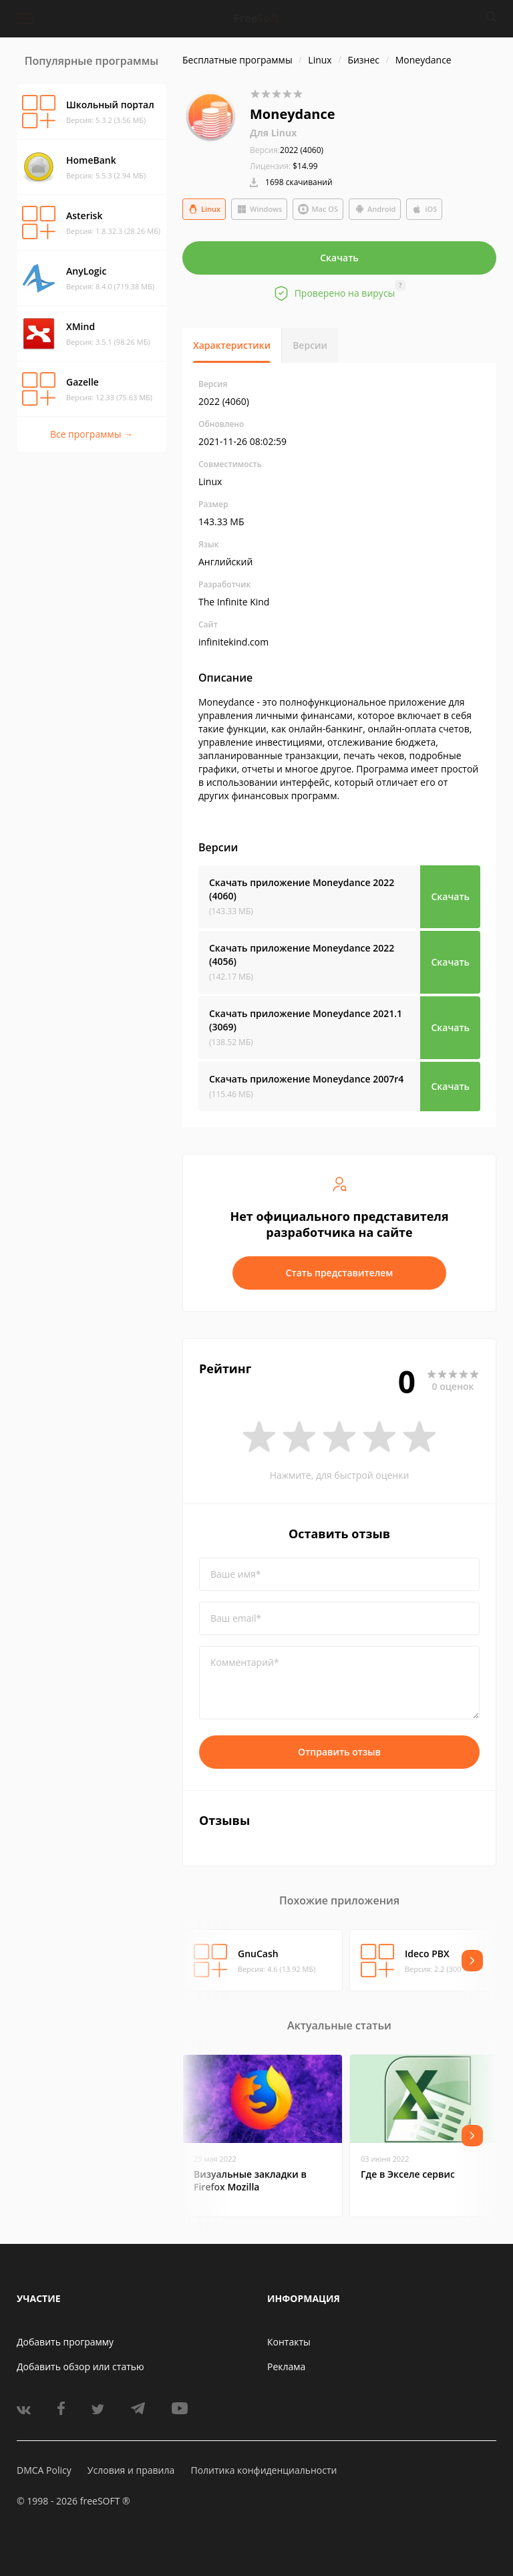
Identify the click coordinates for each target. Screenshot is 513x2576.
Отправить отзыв (339, 1751)
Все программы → (91, 434)
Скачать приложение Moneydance (301, 889)
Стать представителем (339, 1272)
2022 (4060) (286, 150)
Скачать (339, 257)
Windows (259, 209)
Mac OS (318, 209)
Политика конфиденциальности (263, 2470)
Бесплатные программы (237, 59)
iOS (424, 209)
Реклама (286, 2366)
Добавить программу (65, 2341)
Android (375, 209)
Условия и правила (131, 2470)
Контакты (289, 2341)
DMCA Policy (44, 2470)
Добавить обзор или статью (80, 2366)
